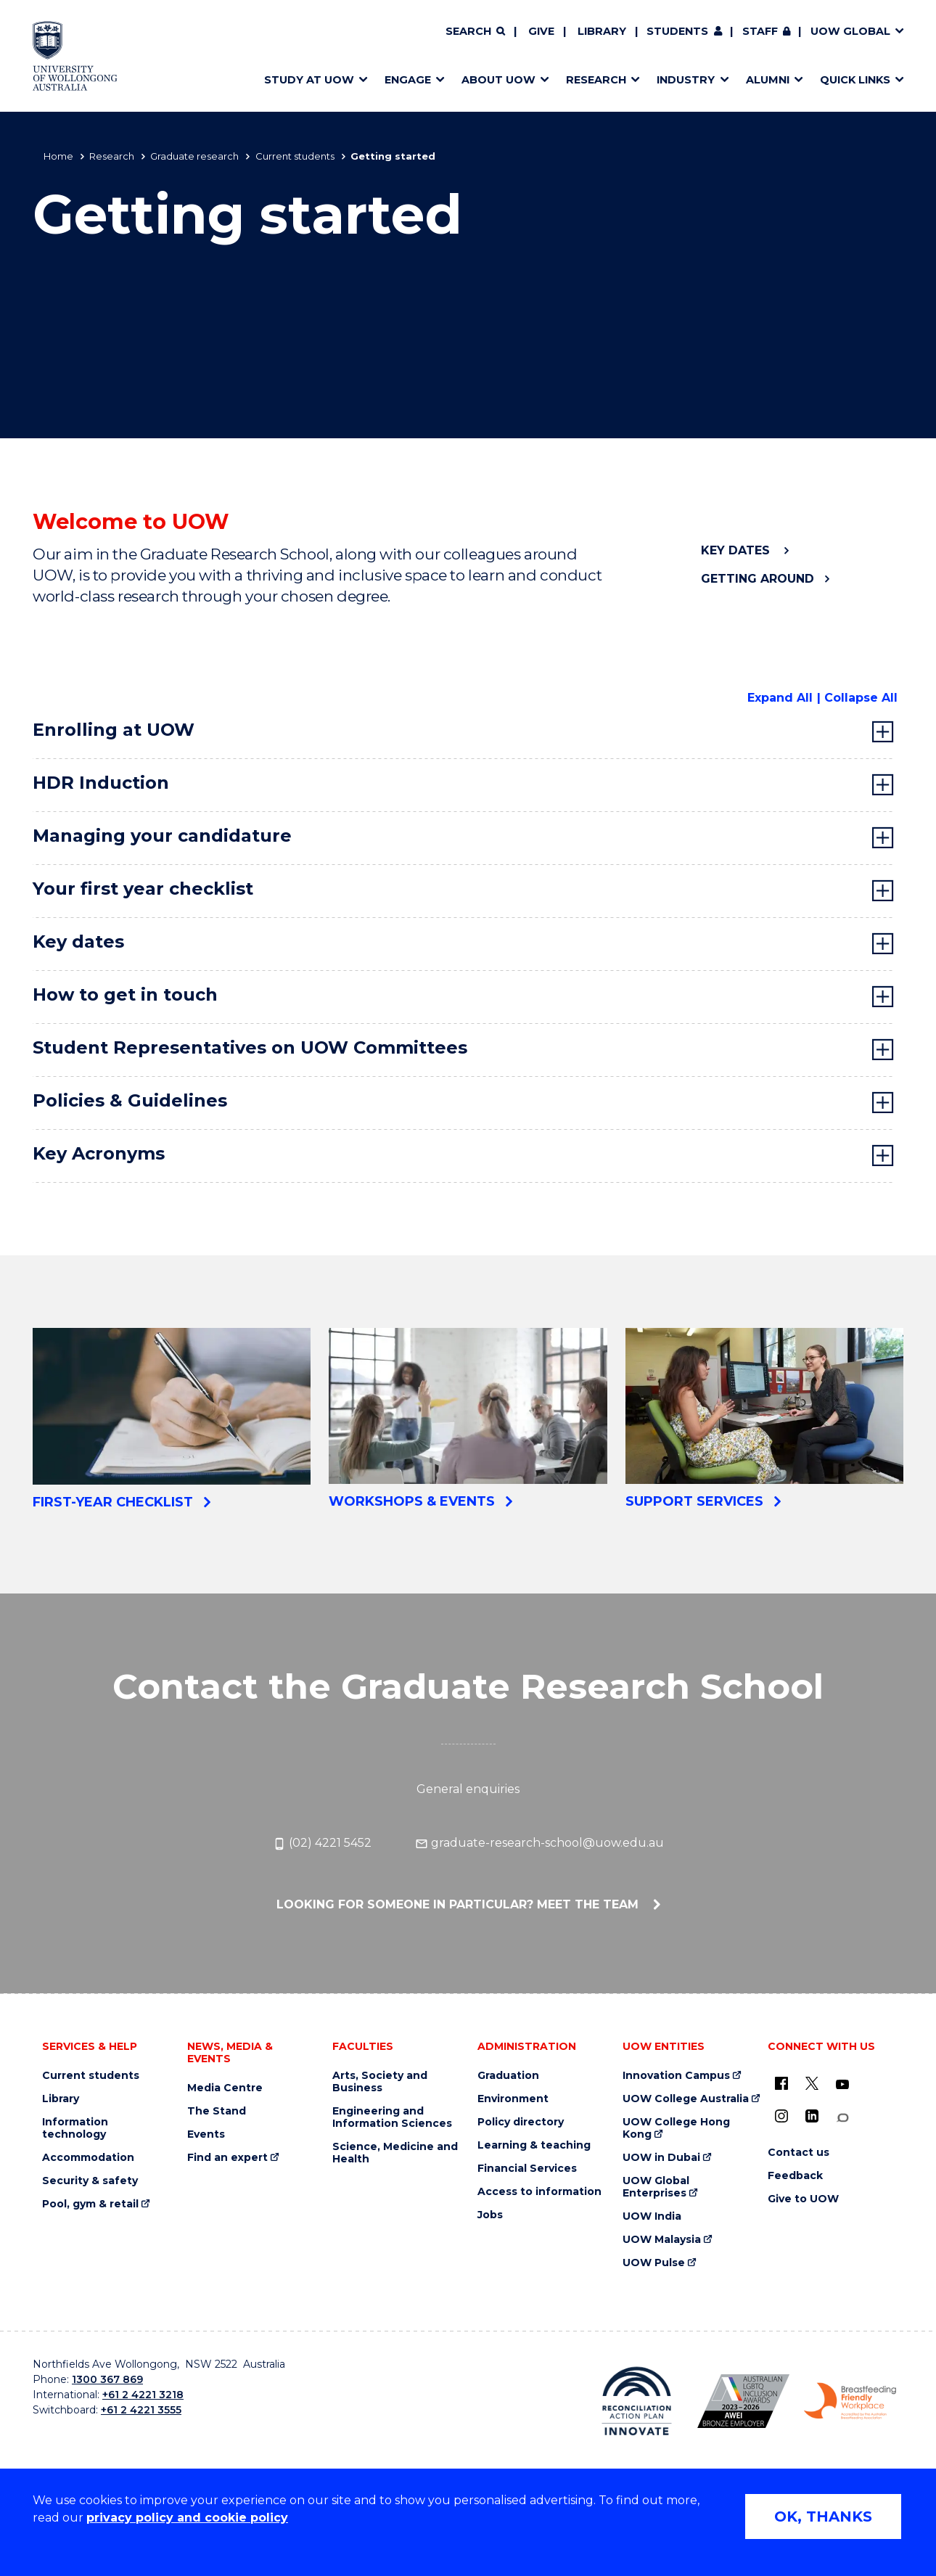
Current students (294, 156)
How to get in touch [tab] (125, 994)
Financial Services (527, 2168)
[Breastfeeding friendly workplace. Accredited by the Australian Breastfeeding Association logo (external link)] (850, 2401)
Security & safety (90, 2181)
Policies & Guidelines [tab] (132, 1100)
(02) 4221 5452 (322, 1843)
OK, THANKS (823, 2516)
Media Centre (225, 2088)
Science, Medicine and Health (395, 2153)
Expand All (780, 698)
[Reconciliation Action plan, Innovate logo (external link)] (637, 2401)
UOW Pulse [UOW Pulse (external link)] (654, 2263)
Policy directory (520, 2122)
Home (58, 156)
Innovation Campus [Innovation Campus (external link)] (676, 2076)
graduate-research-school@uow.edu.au (539, 1843)
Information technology (75, 2128)
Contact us (798, 2152)
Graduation (508, 2076)
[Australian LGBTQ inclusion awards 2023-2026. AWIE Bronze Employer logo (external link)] (743, 2401)
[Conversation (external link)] (842, 2118)
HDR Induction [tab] (101, 782)
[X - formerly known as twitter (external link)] (812, 2083)
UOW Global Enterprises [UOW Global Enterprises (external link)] (656, 2187)
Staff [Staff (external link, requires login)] (760, 31)
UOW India (652, 2216)
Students (677, 31)
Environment (513, 2099)
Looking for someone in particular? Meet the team (459, 1904)
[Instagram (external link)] (781, 2116)
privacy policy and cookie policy (187, 2517)
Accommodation (88, 2158)
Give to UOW (803, 2199)
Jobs (490, 2215)
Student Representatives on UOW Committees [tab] (250, 1047)
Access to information (539, 2192)
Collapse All (861, 698)
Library (602, 31)
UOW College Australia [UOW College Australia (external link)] (686, 2099)
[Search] (475, 32)
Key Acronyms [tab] (99, 1153)
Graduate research (194, 156)
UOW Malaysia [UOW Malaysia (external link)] (662, 2240)
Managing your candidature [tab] (162, 835)
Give (541, 31)
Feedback (795, 2176)
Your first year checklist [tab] (143, 888)
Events (206, 2134)
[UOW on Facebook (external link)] (781, 2083)
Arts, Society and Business (379, 2082)
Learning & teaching (534, 2145)
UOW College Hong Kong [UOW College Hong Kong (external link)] (676, 2128)
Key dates (737, 550)
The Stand (216, 2111)
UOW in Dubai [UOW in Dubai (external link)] (661, 2158)
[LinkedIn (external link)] (812, 2116)
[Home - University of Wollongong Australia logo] (75, 56)
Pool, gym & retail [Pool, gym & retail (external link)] (90, 2204)
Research (111, 156)
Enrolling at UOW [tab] (113, 729)
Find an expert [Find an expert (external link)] (227, 2158)
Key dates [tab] (78, 941)
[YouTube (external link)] (842, 2084)
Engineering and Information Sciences (392, 2117)
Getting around (757, 579)
